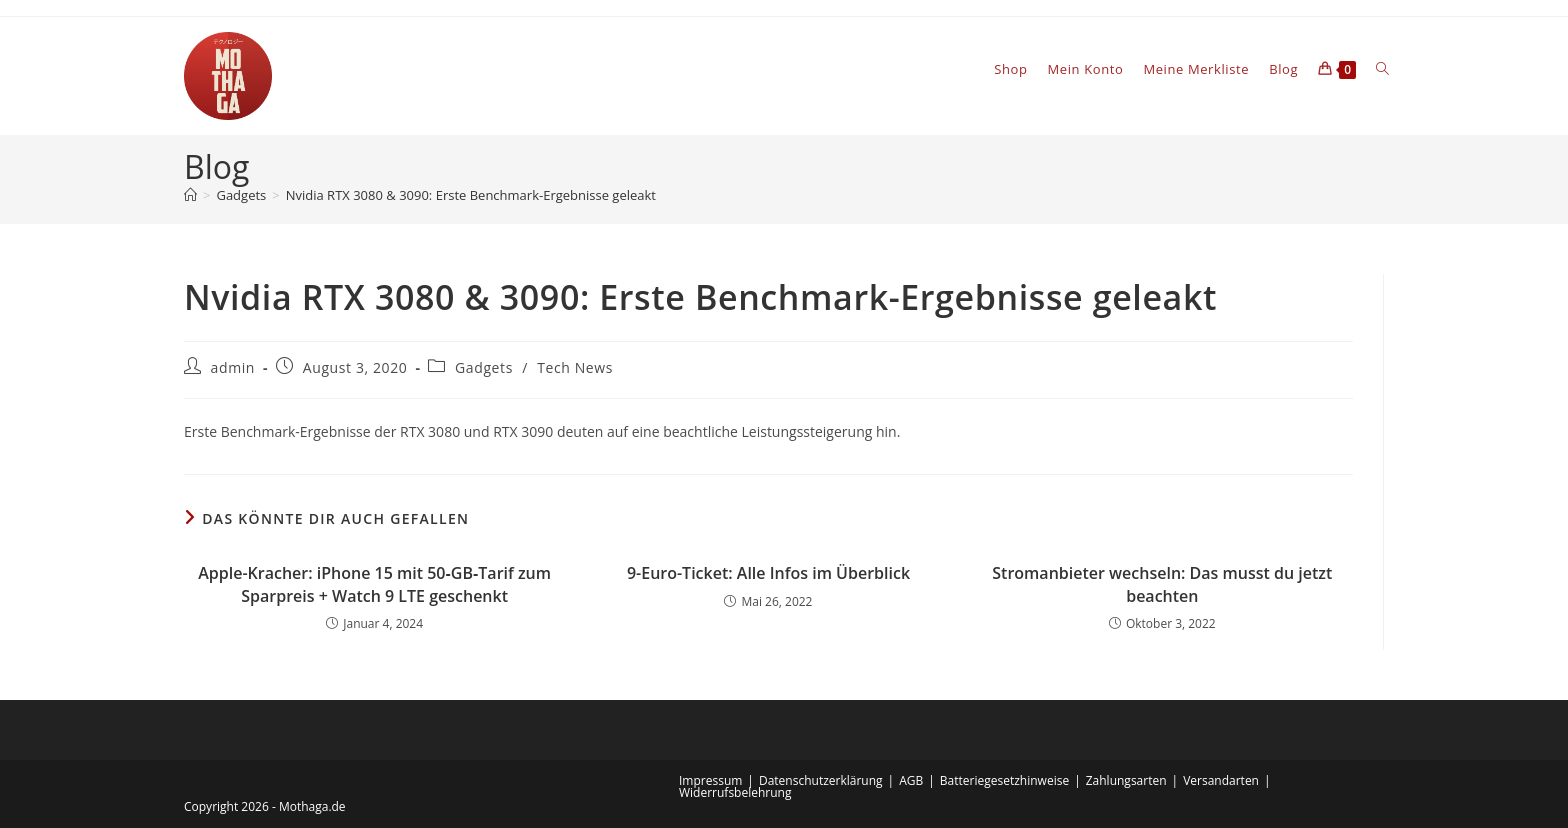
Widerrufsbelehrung (735, 792)
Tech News (575, 367)
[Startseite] (190, 195)
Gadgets (484, 367)
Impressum (710, 780)
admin (233, 367)
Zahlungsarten (1126, 780)
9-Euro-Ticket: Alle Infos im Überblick (768, 573)
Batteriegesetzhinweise (1004, 780)
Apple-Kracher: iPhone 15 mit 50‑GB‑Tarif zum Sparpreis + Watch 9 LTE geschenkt (374, 584)
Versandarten (1221, 780)
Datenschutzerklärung (821, 780)
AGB (911, 780)
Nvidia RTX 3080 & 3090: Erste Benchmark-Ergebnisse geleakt (471, 195)
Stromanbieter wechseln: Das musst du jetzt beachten (1162, 584)
